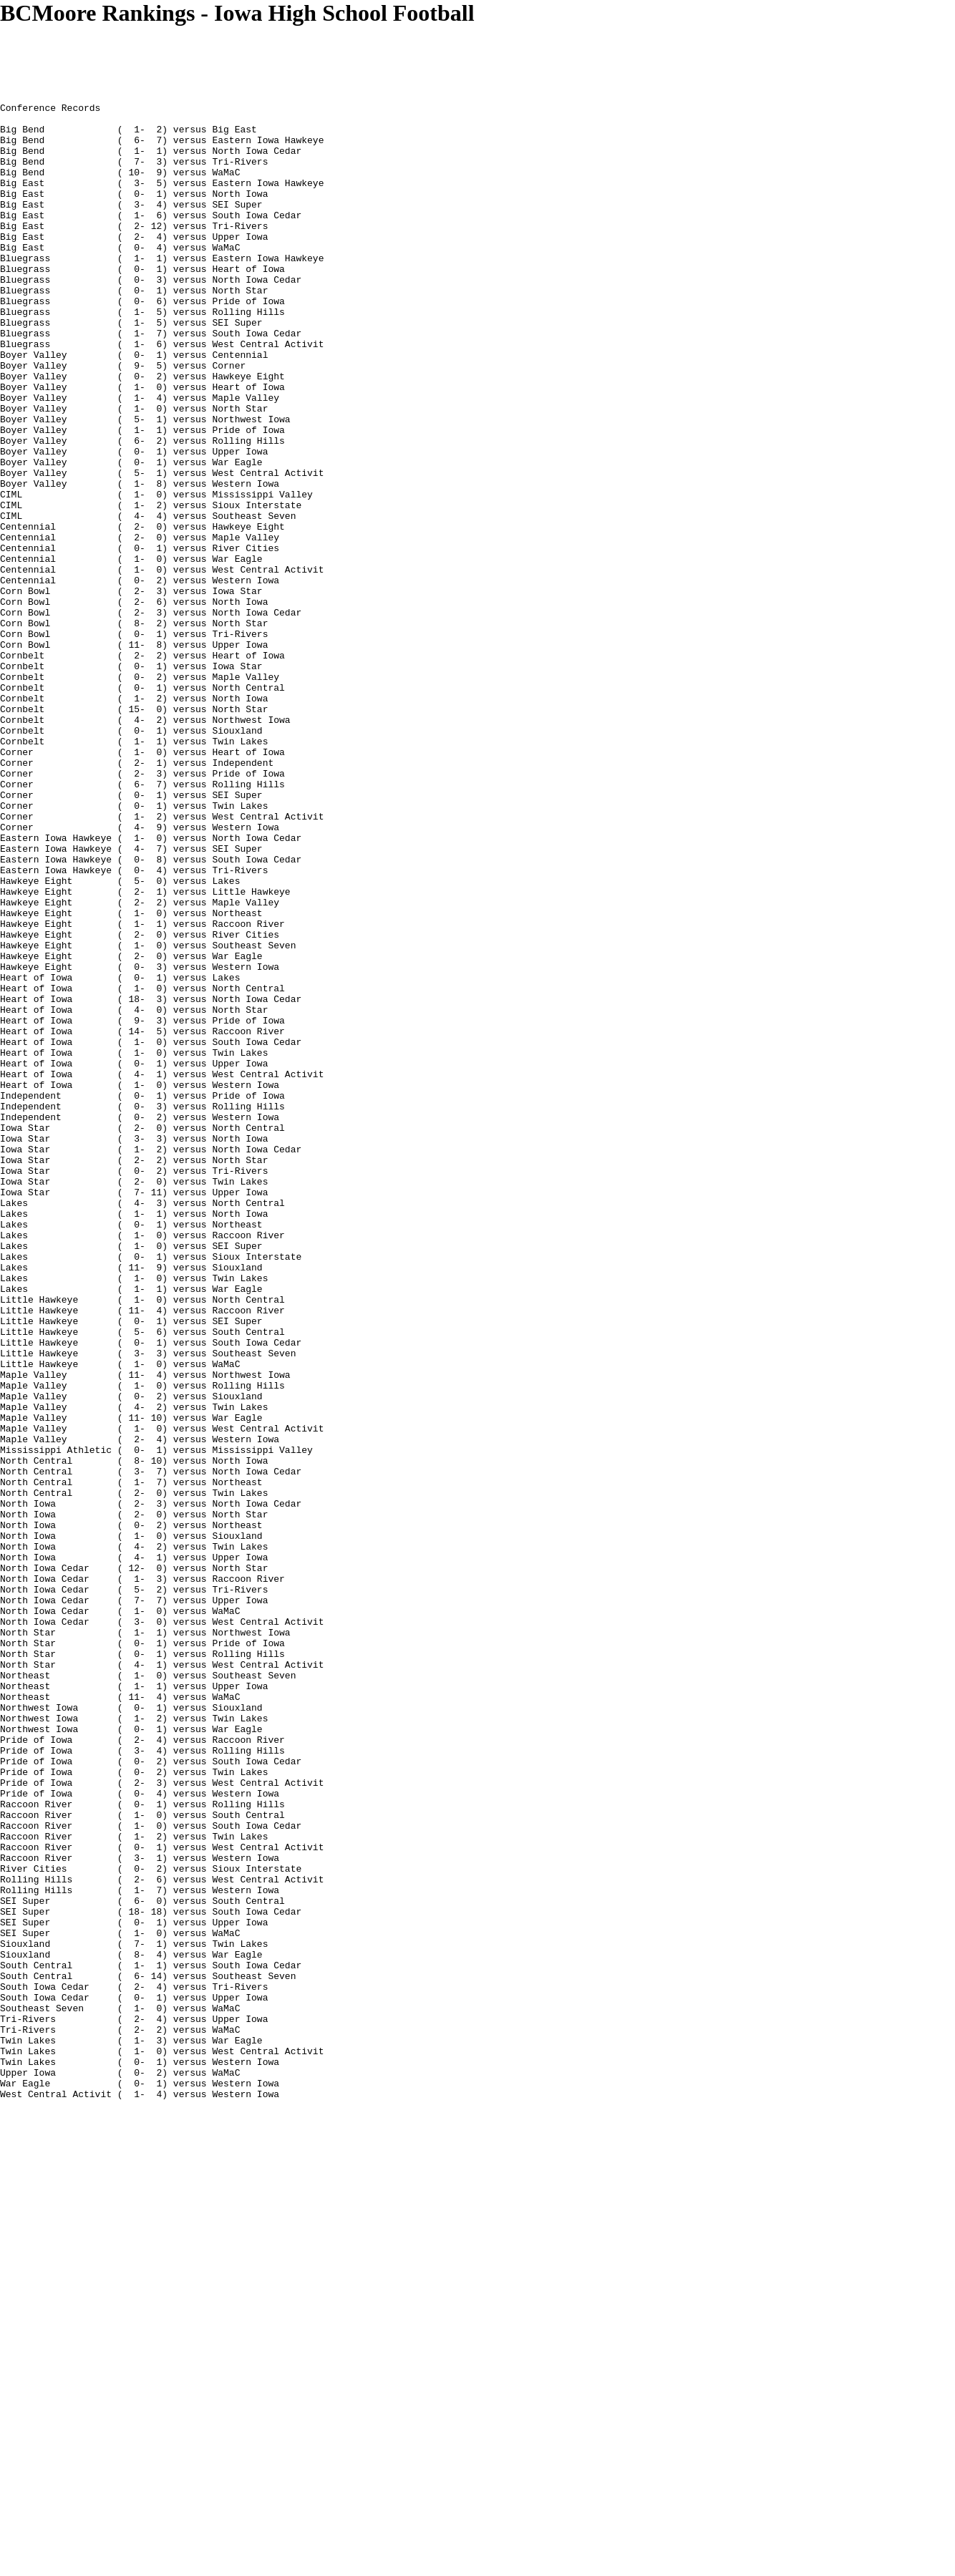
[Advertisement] (260, 58)
